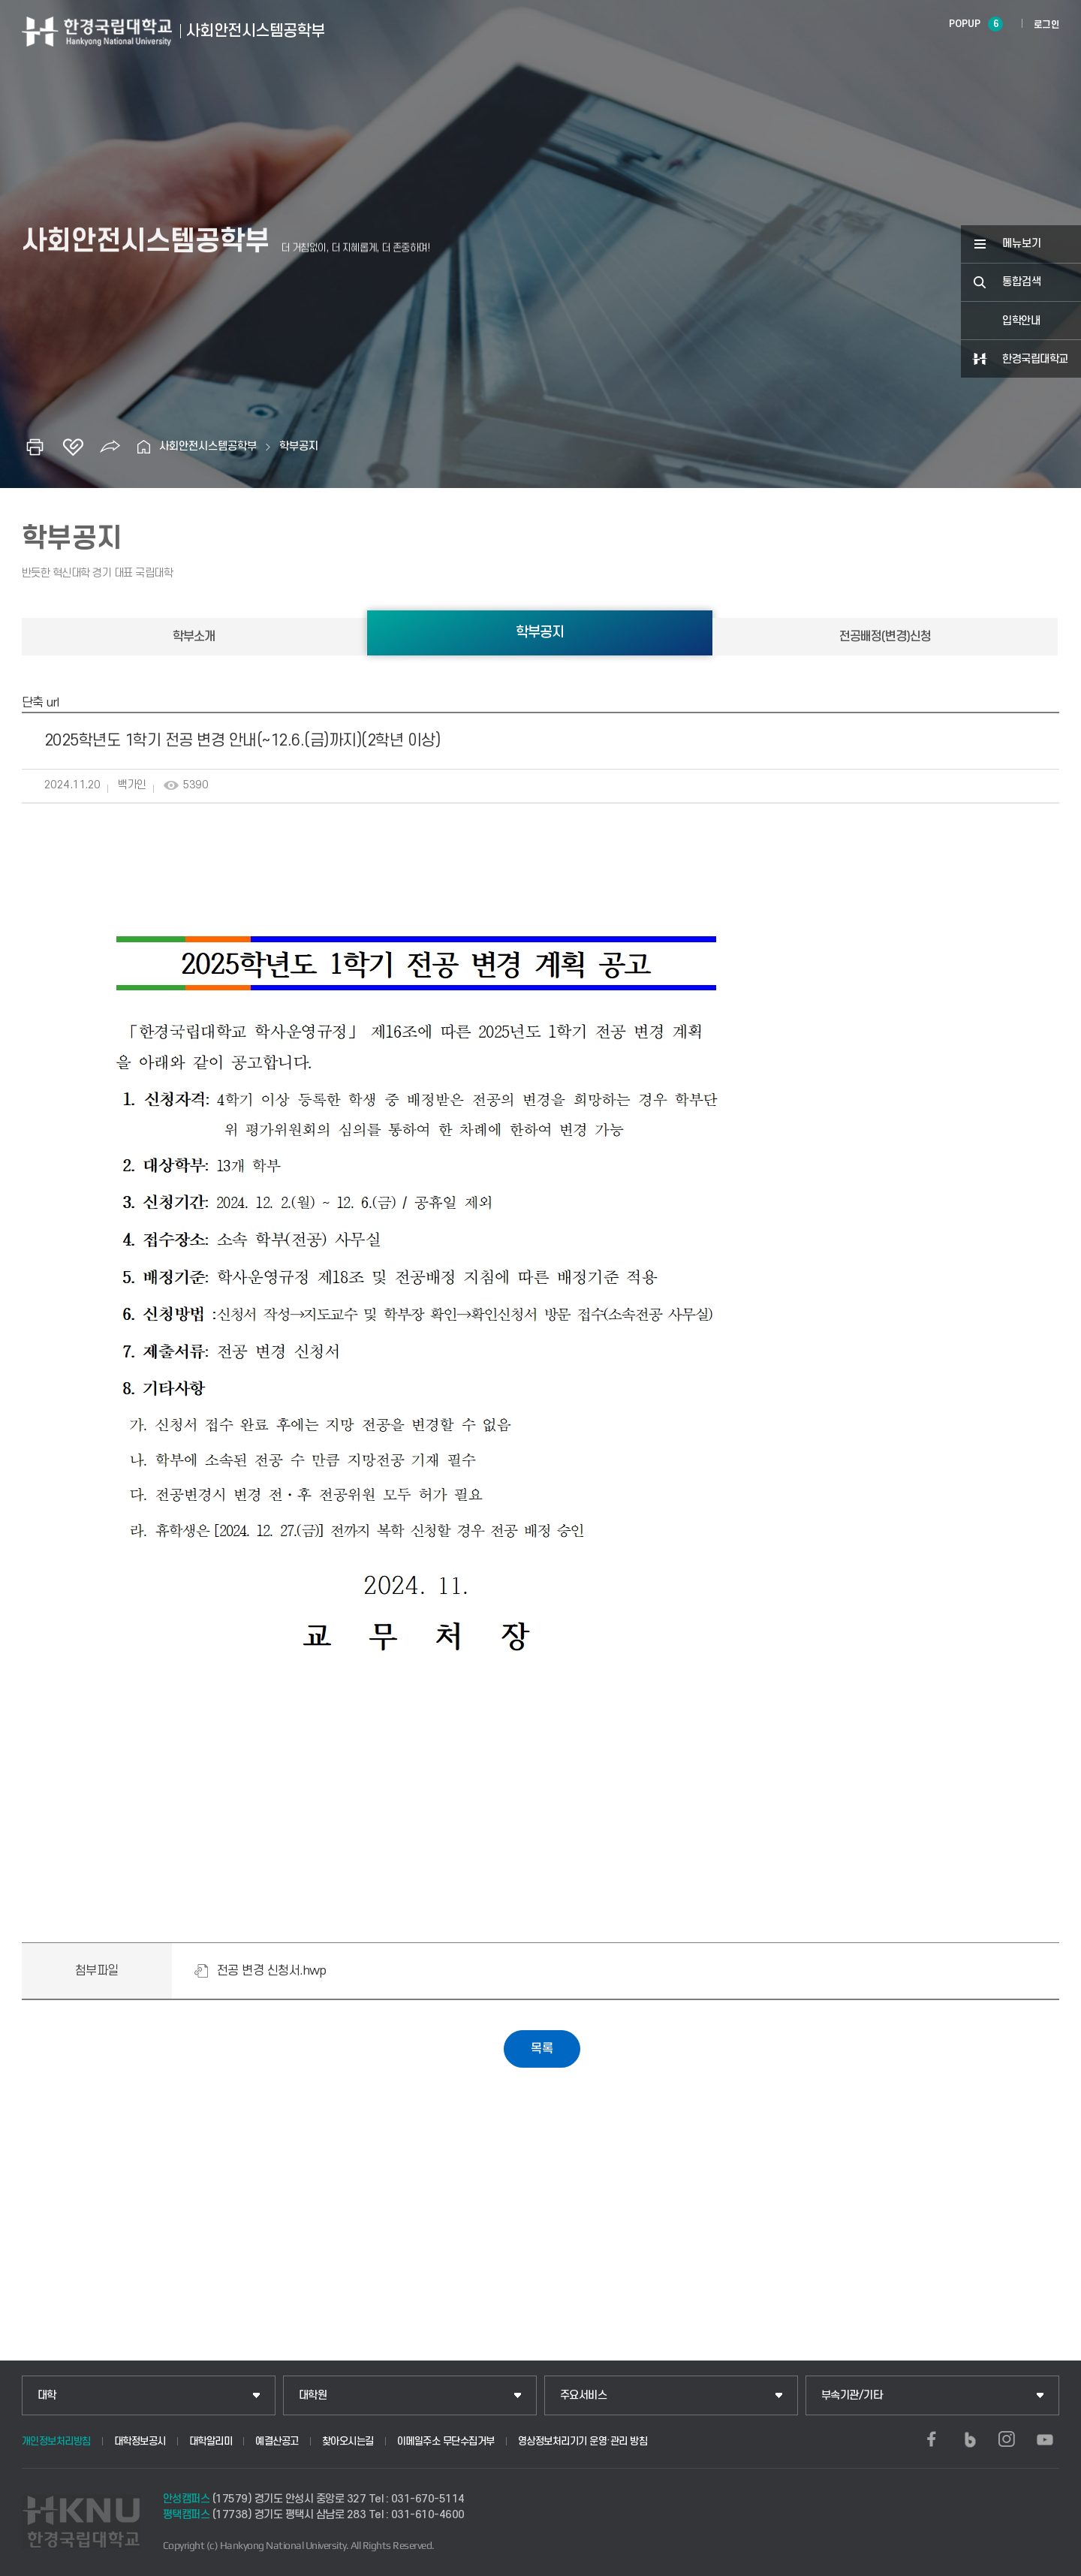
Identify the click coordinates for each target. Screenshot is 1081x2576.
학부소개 (194, 636)
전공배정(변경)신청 (885, 636)
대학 (47, 2395)
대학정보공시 (140, 2441)
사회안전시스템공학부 (208, 446)
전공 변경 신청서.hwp (272, 1971)
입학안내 (1021, 321)
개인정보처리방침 (56, 2441)
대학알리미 (211, 2441)
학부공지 (298, 446)
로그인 (1047, 25)
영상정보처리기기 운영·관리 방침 (583, 2441)
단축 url (40, 703)
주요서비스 (583, 2395)
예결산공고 (277, 2441)
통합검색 (1021, 282)
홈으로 (144, 446)
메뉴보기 (1021, 243)
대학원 (313, 2395)
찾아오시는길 (348, 2441)
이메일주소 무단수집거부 (446, 2441)
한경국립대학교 (1035, 359)
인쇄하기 (35, 446)
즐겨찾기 (73, 446)
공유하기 (110, 446)
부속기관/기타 (852, 2395)
